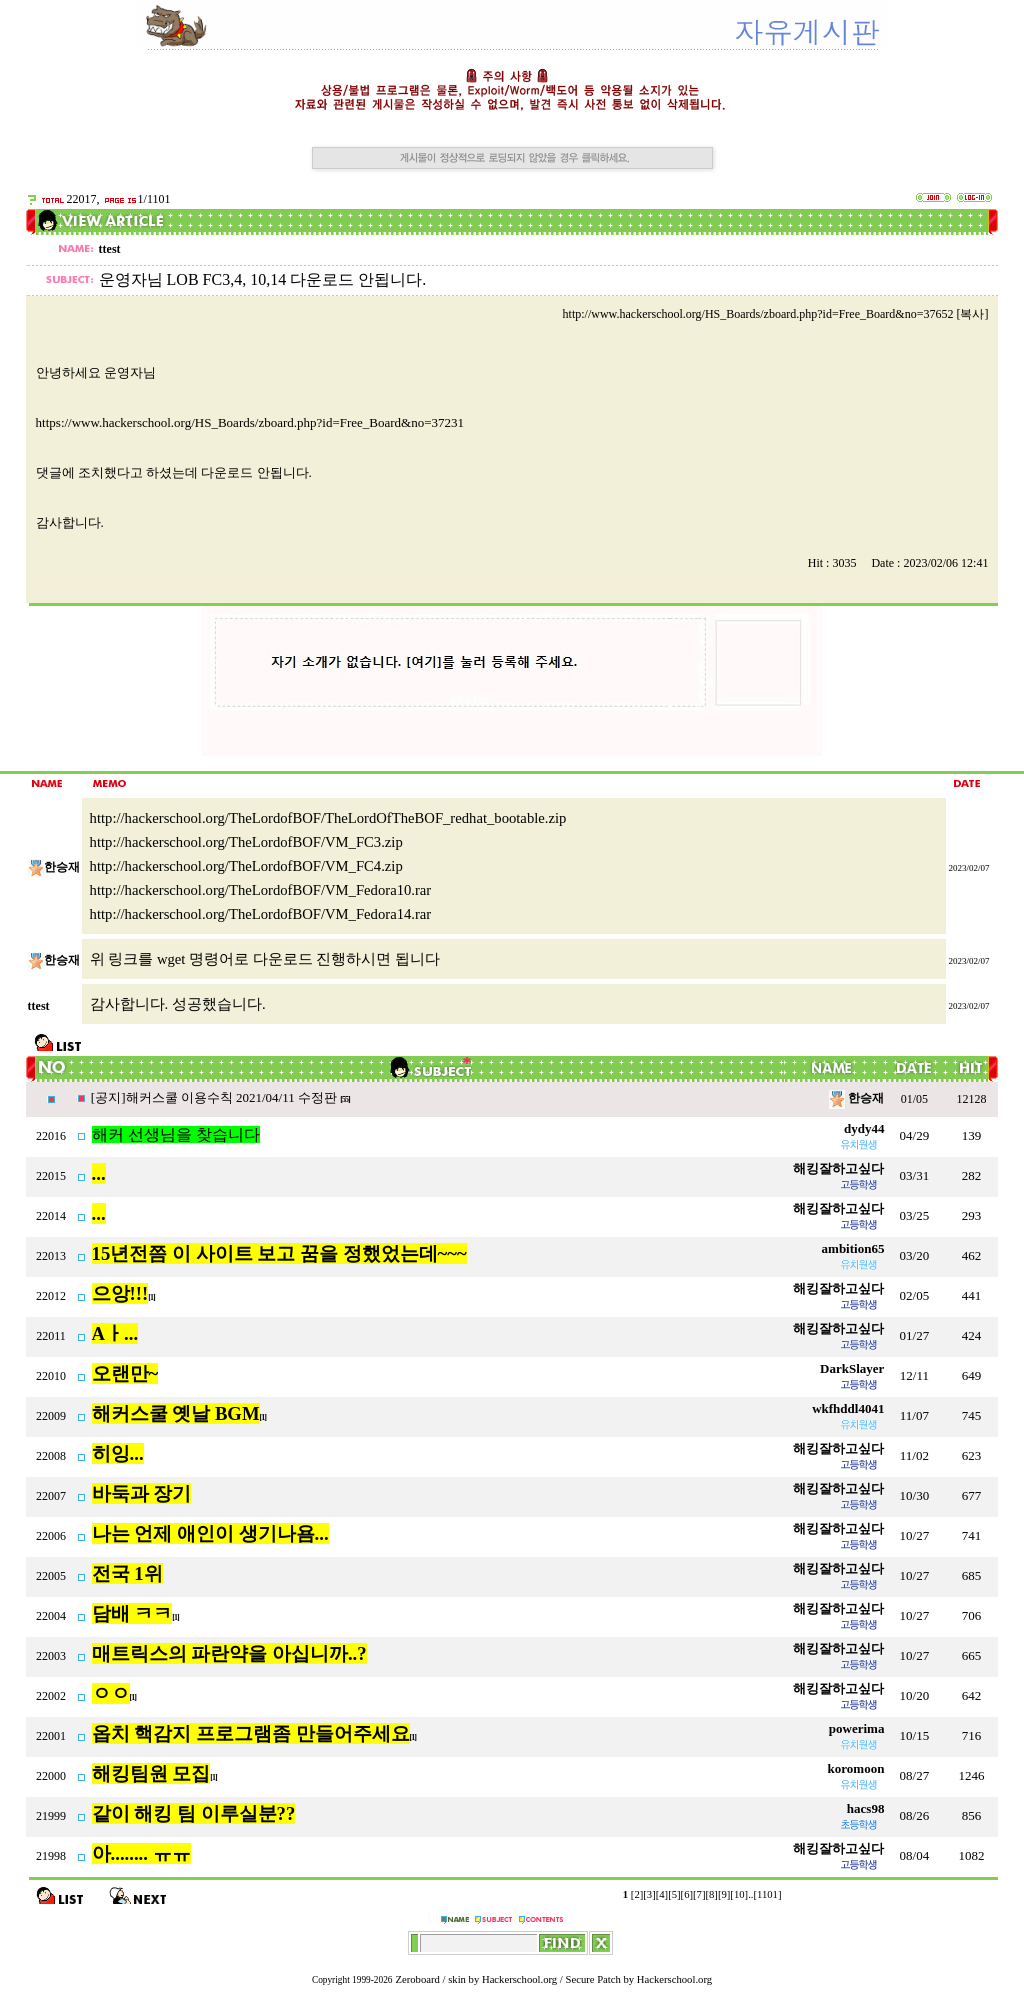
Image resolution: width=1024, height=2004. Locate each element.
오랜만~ (125, 1373)
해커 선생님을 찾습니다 (176, 1134)
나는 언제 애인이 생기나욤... (210, 1533)
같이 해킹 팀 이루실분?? (194, 1813)
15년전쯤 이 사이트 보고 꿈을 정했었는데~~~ (279, 1253)
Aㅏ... (115, 1333)
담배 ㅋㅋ (132, 1613)
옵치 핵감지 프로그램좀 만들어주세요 (251, 1733)
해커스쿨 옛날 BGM (176, 1413)
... (99, 1173)
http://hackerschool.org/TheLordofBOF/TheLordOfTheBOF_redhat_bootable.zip (328, 818)
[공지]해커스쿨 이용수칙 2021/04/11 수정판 (215, 1097)
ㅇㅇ (111, 1693)
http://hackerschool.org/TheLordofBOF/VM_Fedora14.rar (261, 914)
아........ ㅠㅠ (141, 1853)
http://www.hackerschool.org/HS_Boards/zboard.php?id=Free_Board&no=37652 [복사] (776, 314)
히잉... (118, 1453)
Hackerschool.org (519, 1979)
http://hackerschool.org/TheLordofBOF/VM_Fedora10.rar (261, 890)
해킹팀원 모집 (151, 1773)
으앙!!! (120, 1293)
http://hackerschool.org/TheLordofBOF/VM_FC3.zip (246, 842)
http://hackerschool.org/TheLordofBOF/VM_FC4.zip (246, 866)
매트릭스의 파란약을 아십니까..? (229, 1653)
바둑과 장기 (142, 1493)
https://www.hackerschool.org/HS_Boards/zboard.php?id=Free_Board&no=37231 (250, 422)
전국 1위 (127, 1573)
